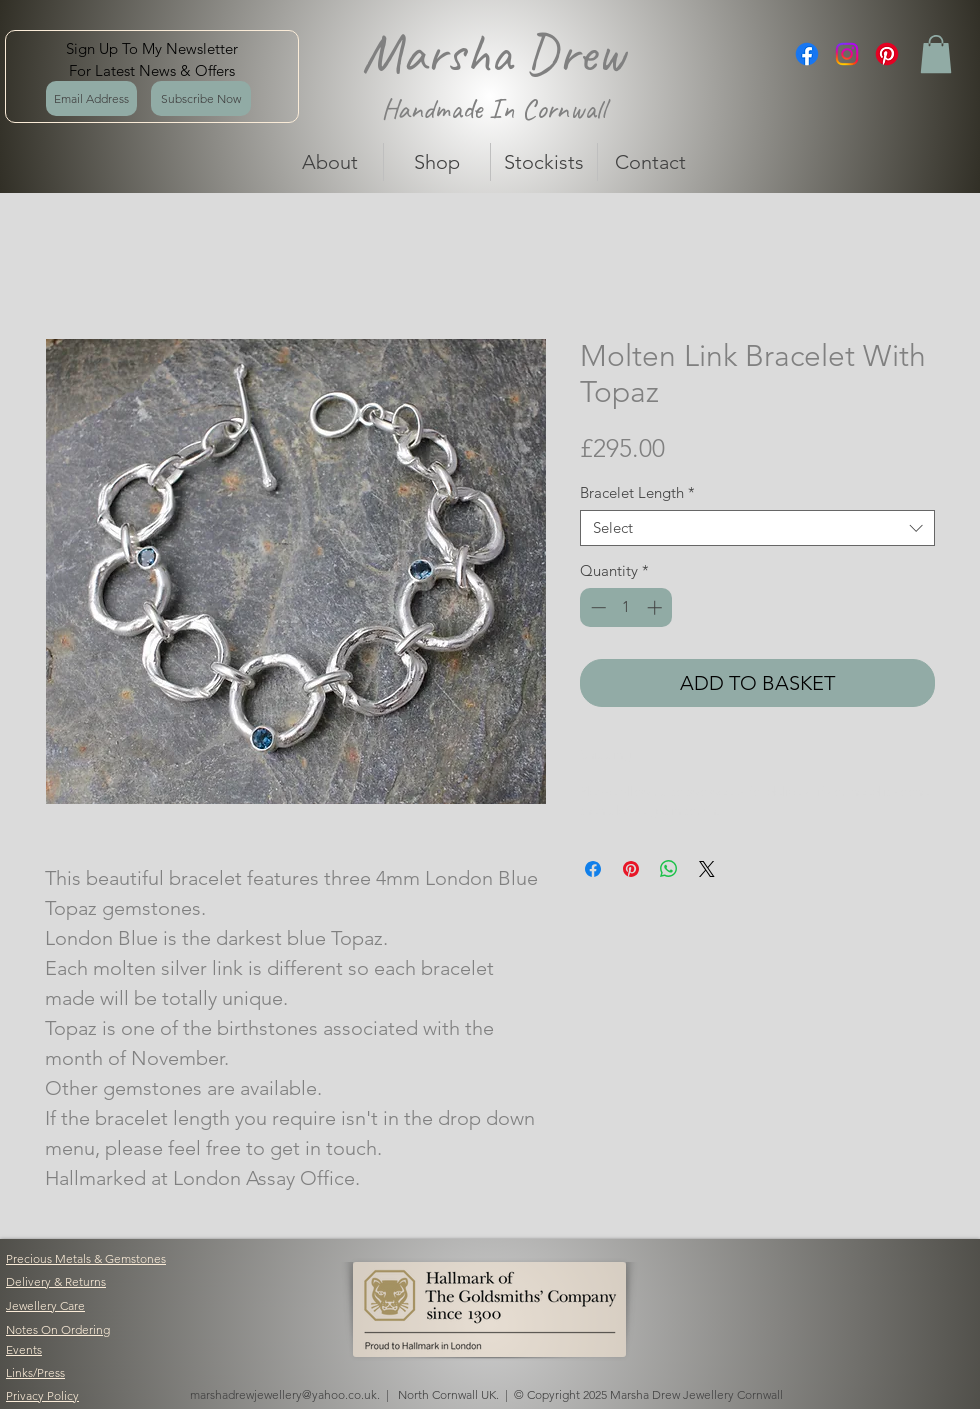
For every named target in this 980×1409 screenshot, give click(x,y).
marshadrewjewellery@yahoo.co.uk (283, 1394)
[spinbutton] (626, 607)
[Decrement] (596, 607)
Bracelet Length (637, 493)
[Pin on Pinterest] (631, 869)
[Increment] (656, 607)
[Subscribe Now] (201, 98)
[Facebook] (807, 54)
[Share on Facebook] (593, 869)
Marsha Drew (493, 53)
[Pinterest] (887, 54)
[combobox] (757, 528)
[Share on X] (707, 869)
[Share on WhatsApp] (669, 869)
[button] (936, 54)
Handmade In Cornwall (493, 108)
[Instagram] (847, 54)
